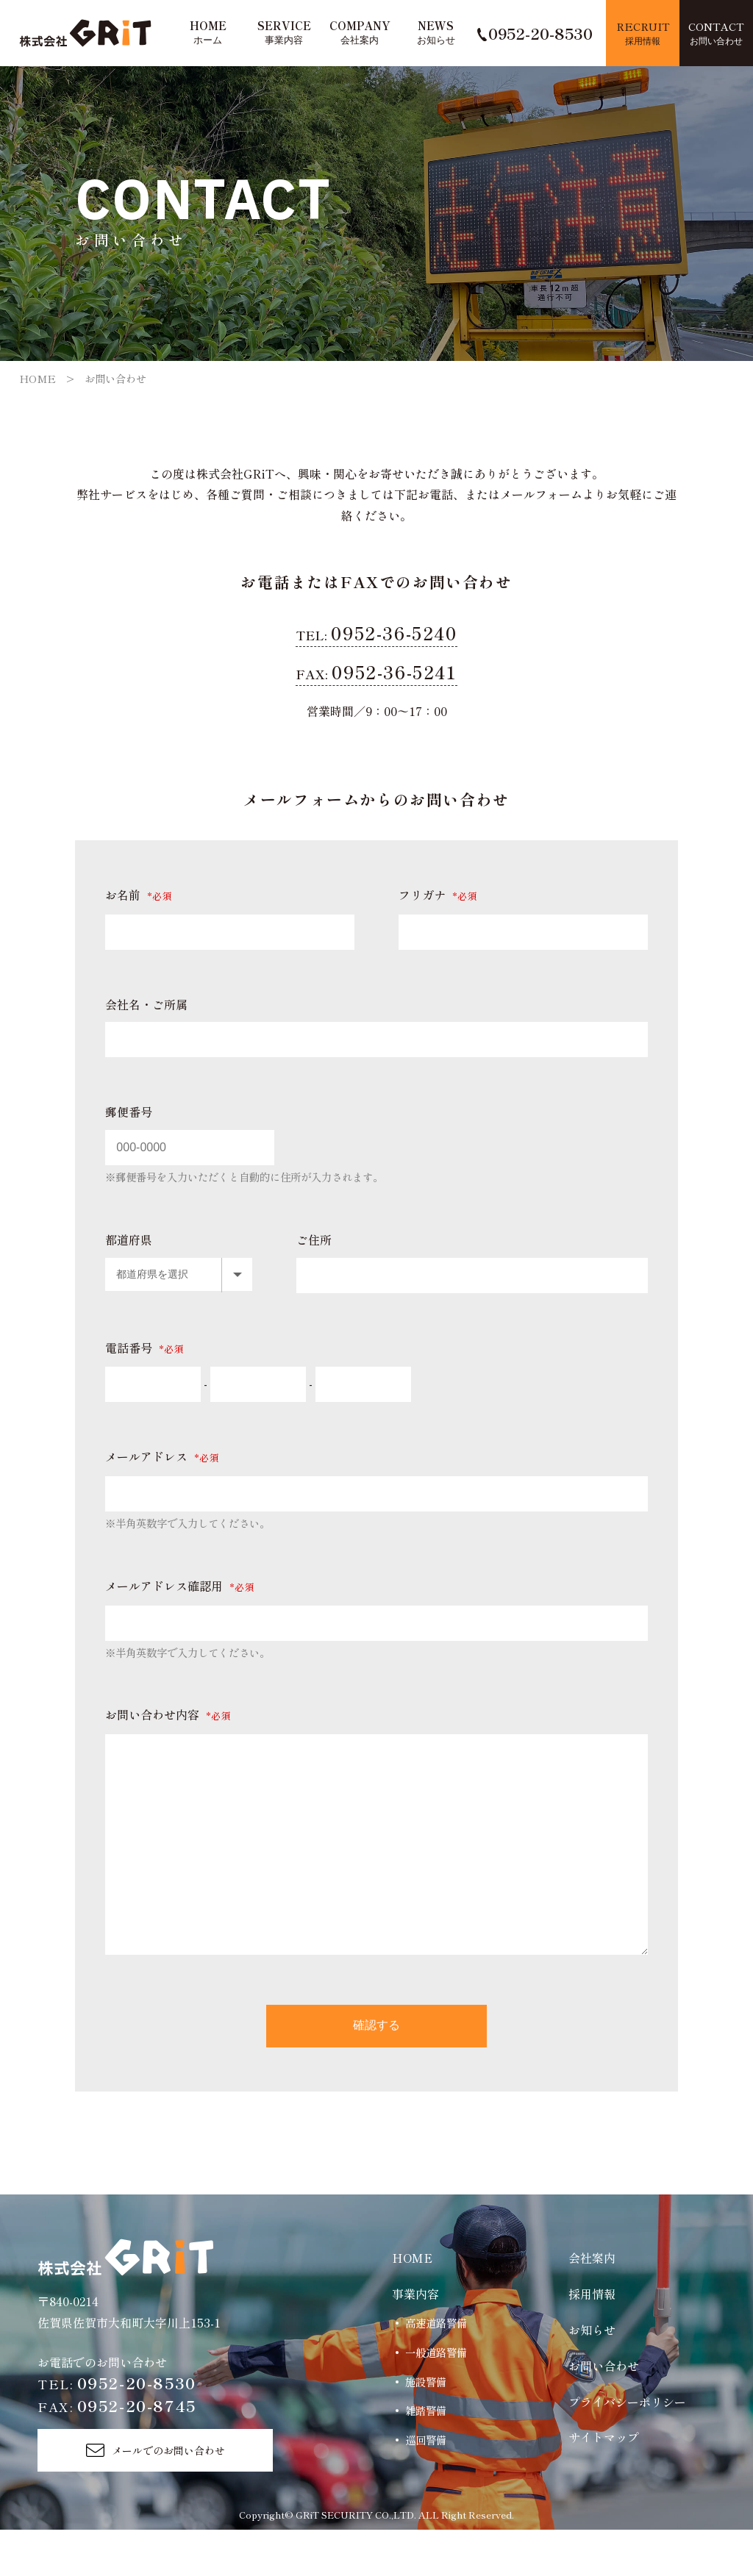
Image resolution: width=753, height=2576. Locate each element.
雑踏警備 (425, 2456)
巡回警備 (425, 2486)
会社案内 (591, 2304)
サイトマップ (603, 2483)
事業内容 (415, 2340)
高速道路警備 (436, 2369)
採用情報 (591, 2340)
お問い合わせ (603, 2412)
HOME (37, 378)
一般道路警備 (436, 2398)
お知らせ (591, 2376)
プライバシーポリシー (627, 2447)
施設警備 (425, 2427)
